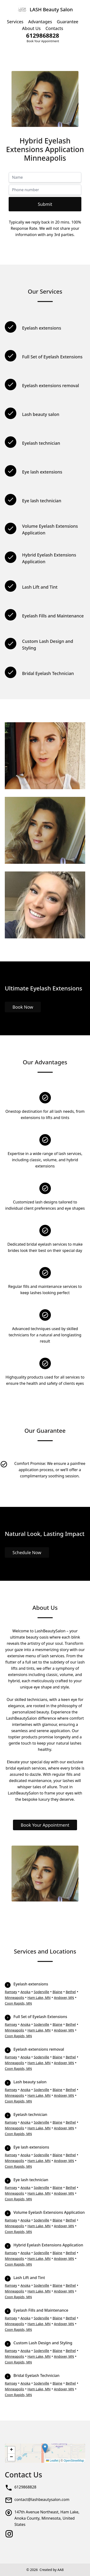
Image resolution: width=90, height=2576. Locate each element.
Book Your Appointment (45, 1825)
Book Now (22, 1007)
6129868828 (25, 2487)
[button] (45, 2448)
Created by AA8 (52, 2569)
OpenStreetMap (74, 2460)
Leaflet (52, 2460)
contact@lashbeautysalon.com (41, 2499)
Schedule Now (26, 1552)
